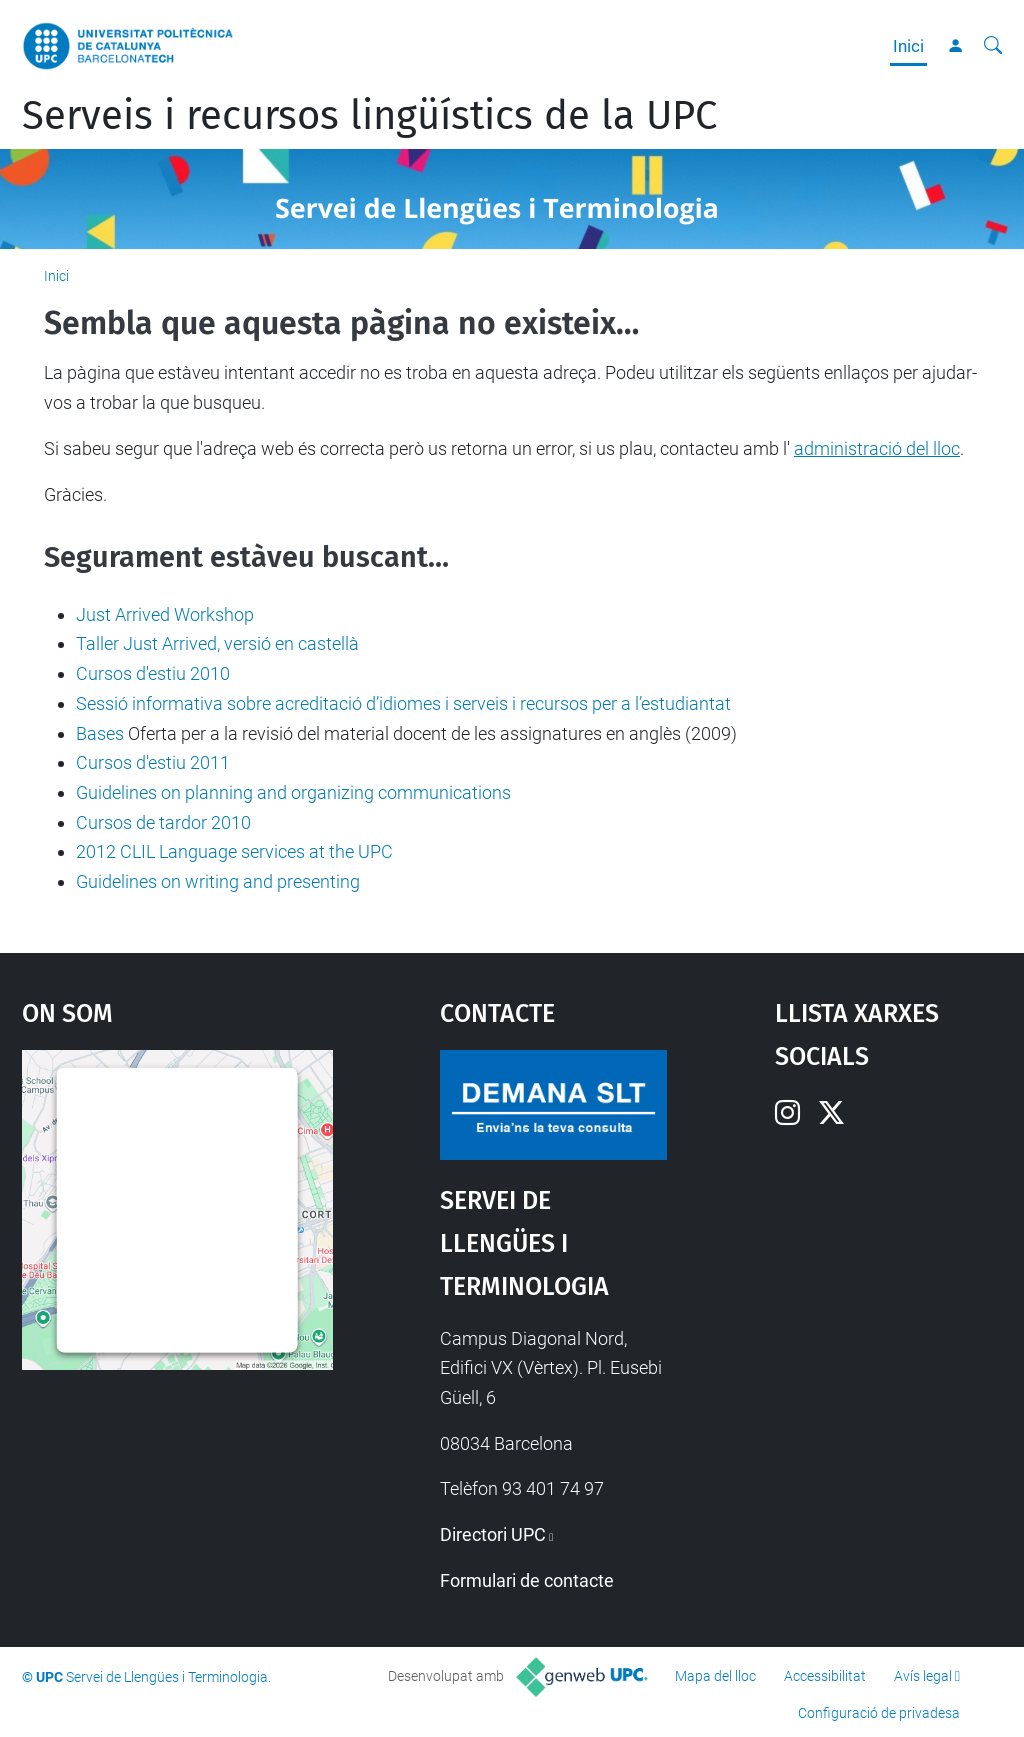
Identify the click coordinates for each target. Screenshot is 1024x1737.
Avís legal (923, 1676)
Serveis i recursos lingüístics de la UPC (369, 116)
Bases (100, 733)
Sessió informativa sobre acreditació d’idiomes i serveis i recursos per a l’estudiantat (403, 703)
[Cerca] (993, 46)
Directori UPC (493, 1534)
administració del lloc (877, 448)
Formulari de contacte (527, 1580)
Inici (908, 46)
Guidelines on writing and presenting (218, 881)
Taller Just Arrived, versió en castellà (217, 643)
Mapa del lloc (715, 1676)
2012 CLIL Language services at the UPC (234, 851)
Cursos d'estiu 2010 (153, 673)
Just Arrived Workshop (165, 614)
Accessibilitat (825, 1676)
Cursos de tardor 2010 (163, 822)
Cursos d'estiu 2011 (153, 762)
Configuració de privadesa (879, 1713)
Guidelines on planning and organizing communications (293, 792)
